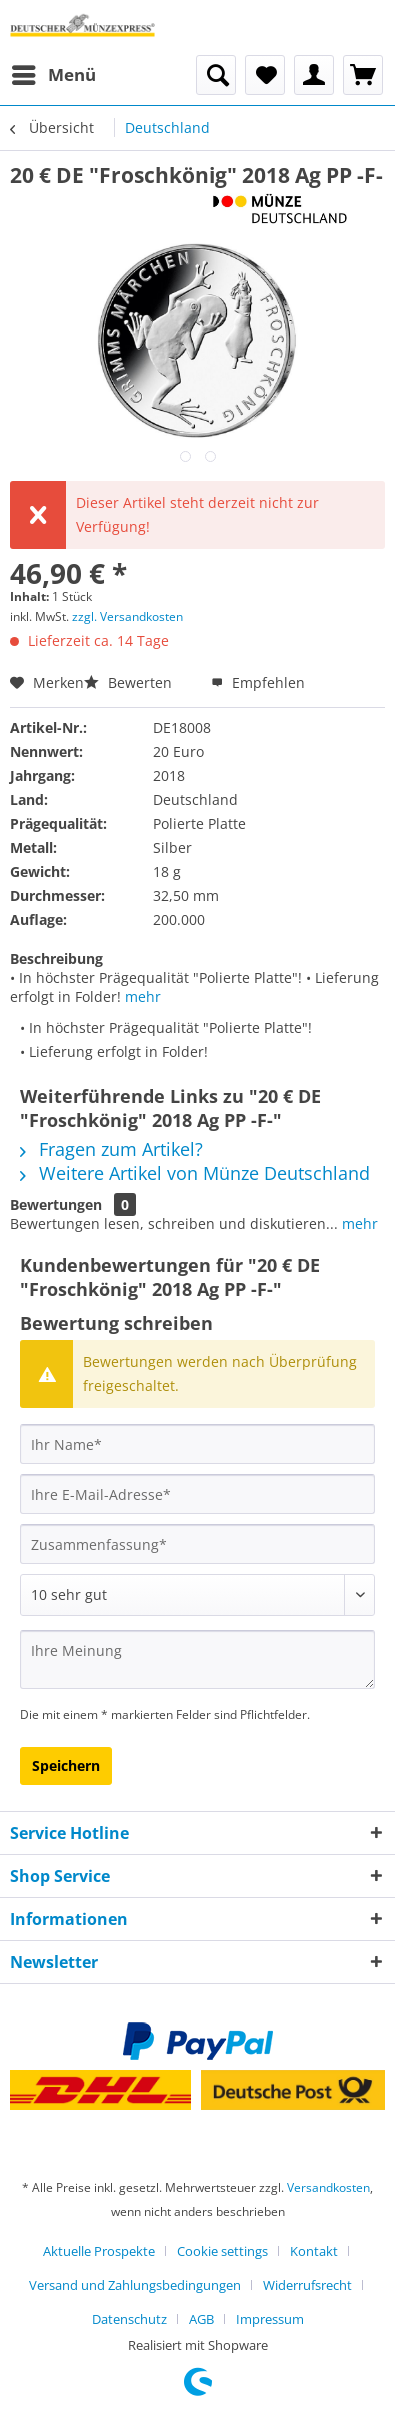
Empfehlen (258, 682)
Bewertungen (56, 1204)
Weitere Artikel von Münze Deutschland (195, 1173)
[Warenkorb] (363, 75)
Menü (54, 72)
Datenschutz (129, 2319)
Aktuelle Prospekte (99, 2251)
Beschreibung (56, 958)
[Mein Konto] (314, 75)
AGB (201, 2319)
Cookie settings (222, 2251)
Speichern (66, 1765)
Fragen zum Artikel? (111, 1149)
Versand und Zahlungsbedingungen (135, 2285)
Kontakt (314, 2251)
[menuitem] (53, 75)
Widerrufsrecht (307, 2285)
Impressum (270, 2319)
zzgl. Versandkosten (127, 616)
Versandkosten (328, 2187)
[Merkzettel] (265, 75)
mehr (143, 996)
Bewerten (130, 682)
